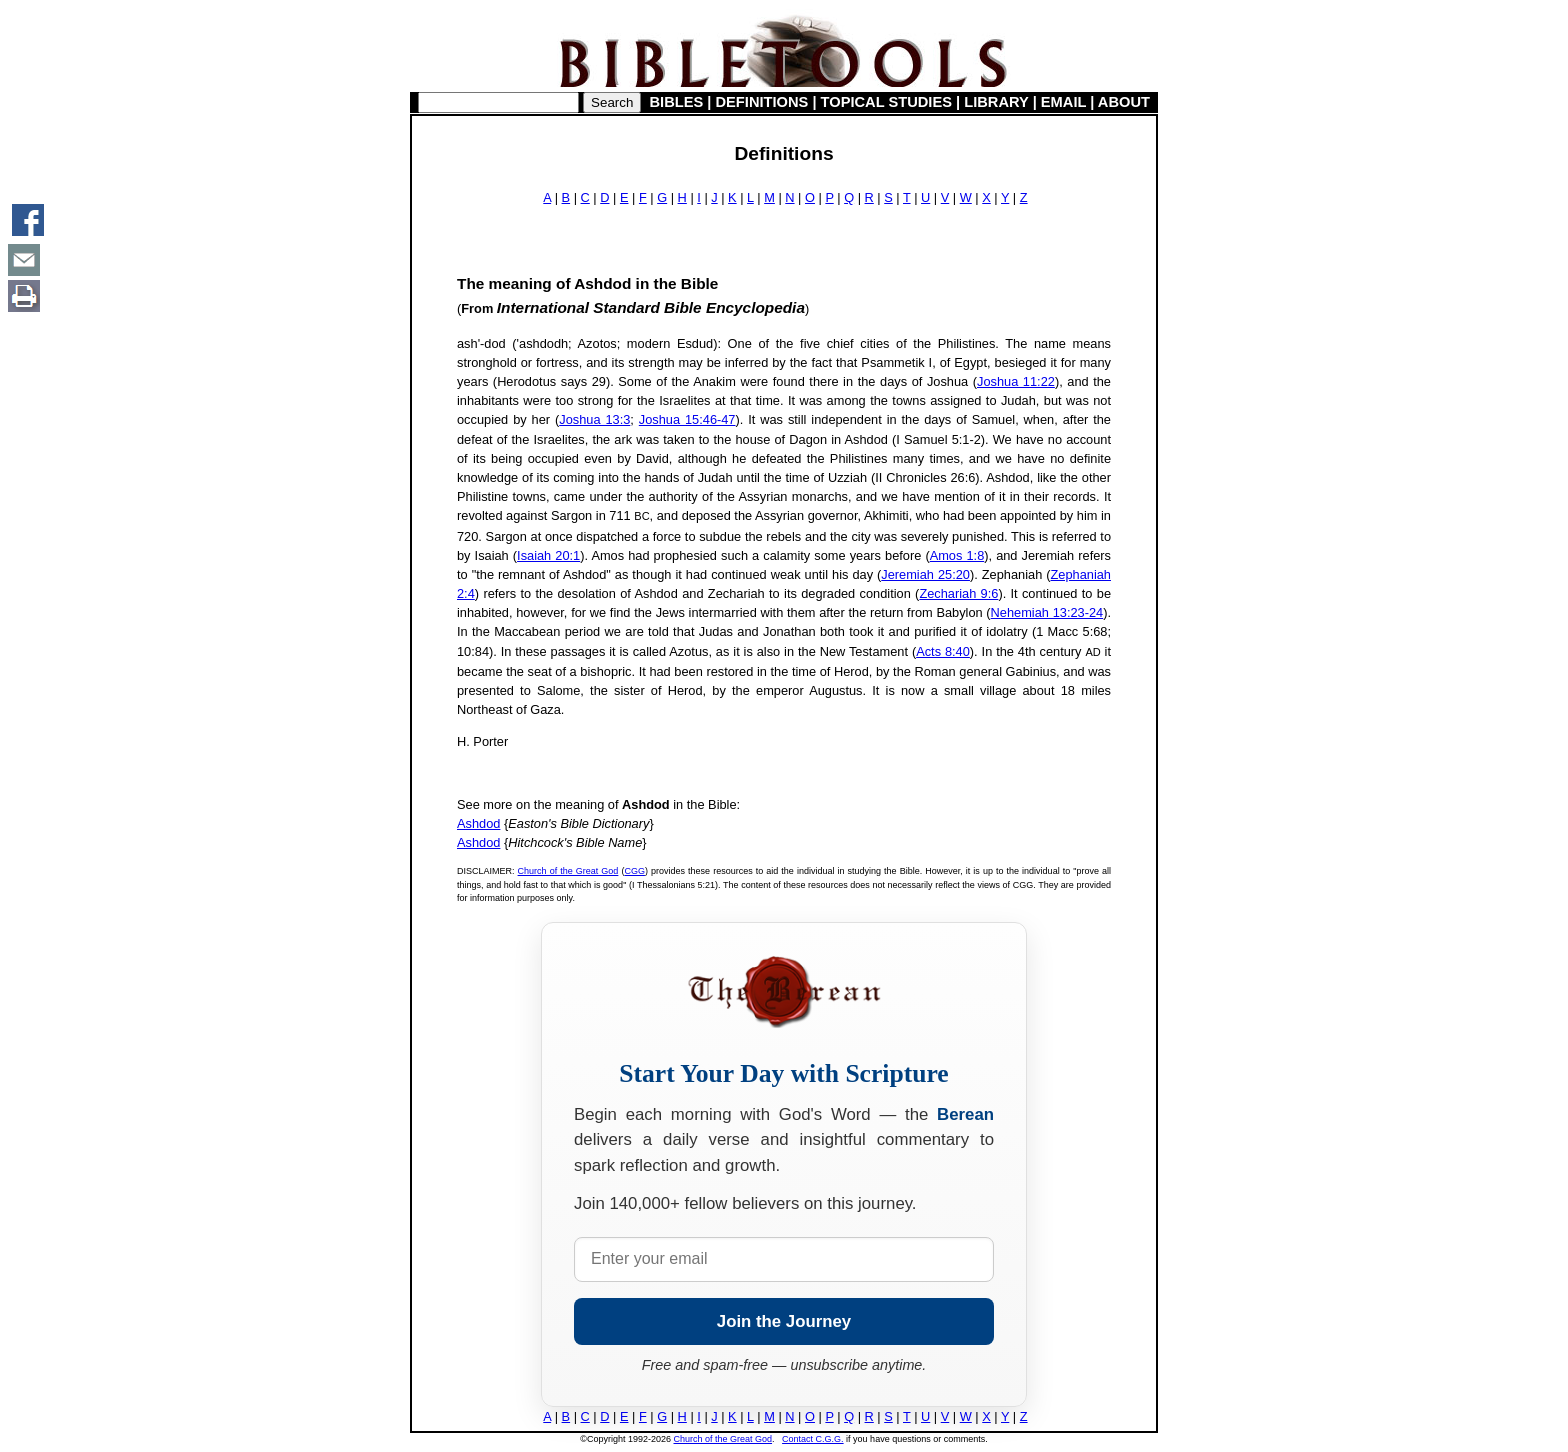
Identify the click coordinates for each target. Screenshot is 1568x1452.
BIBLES (677, 102)
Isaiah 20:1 (548, 555)
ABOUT (1124, 102)
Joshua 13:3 (594, 419)
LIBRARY (996, 102)
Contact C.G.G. (813, 1439)
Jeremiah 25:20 (925, 574)
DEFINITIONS (762, 102)
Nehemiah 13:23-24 (1047, 612)
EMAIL (1063, 102)
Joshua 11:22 (1016, 381)
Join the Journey (784, 1321)
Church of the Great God (568, 871)
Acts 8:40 (943, 651)
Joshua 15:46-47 (687, 419)
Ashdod (478, 823)
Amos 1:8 (957, 555)
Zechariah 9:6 (958, 593)
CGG (634, 871)
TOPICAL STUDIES (886, 102)
